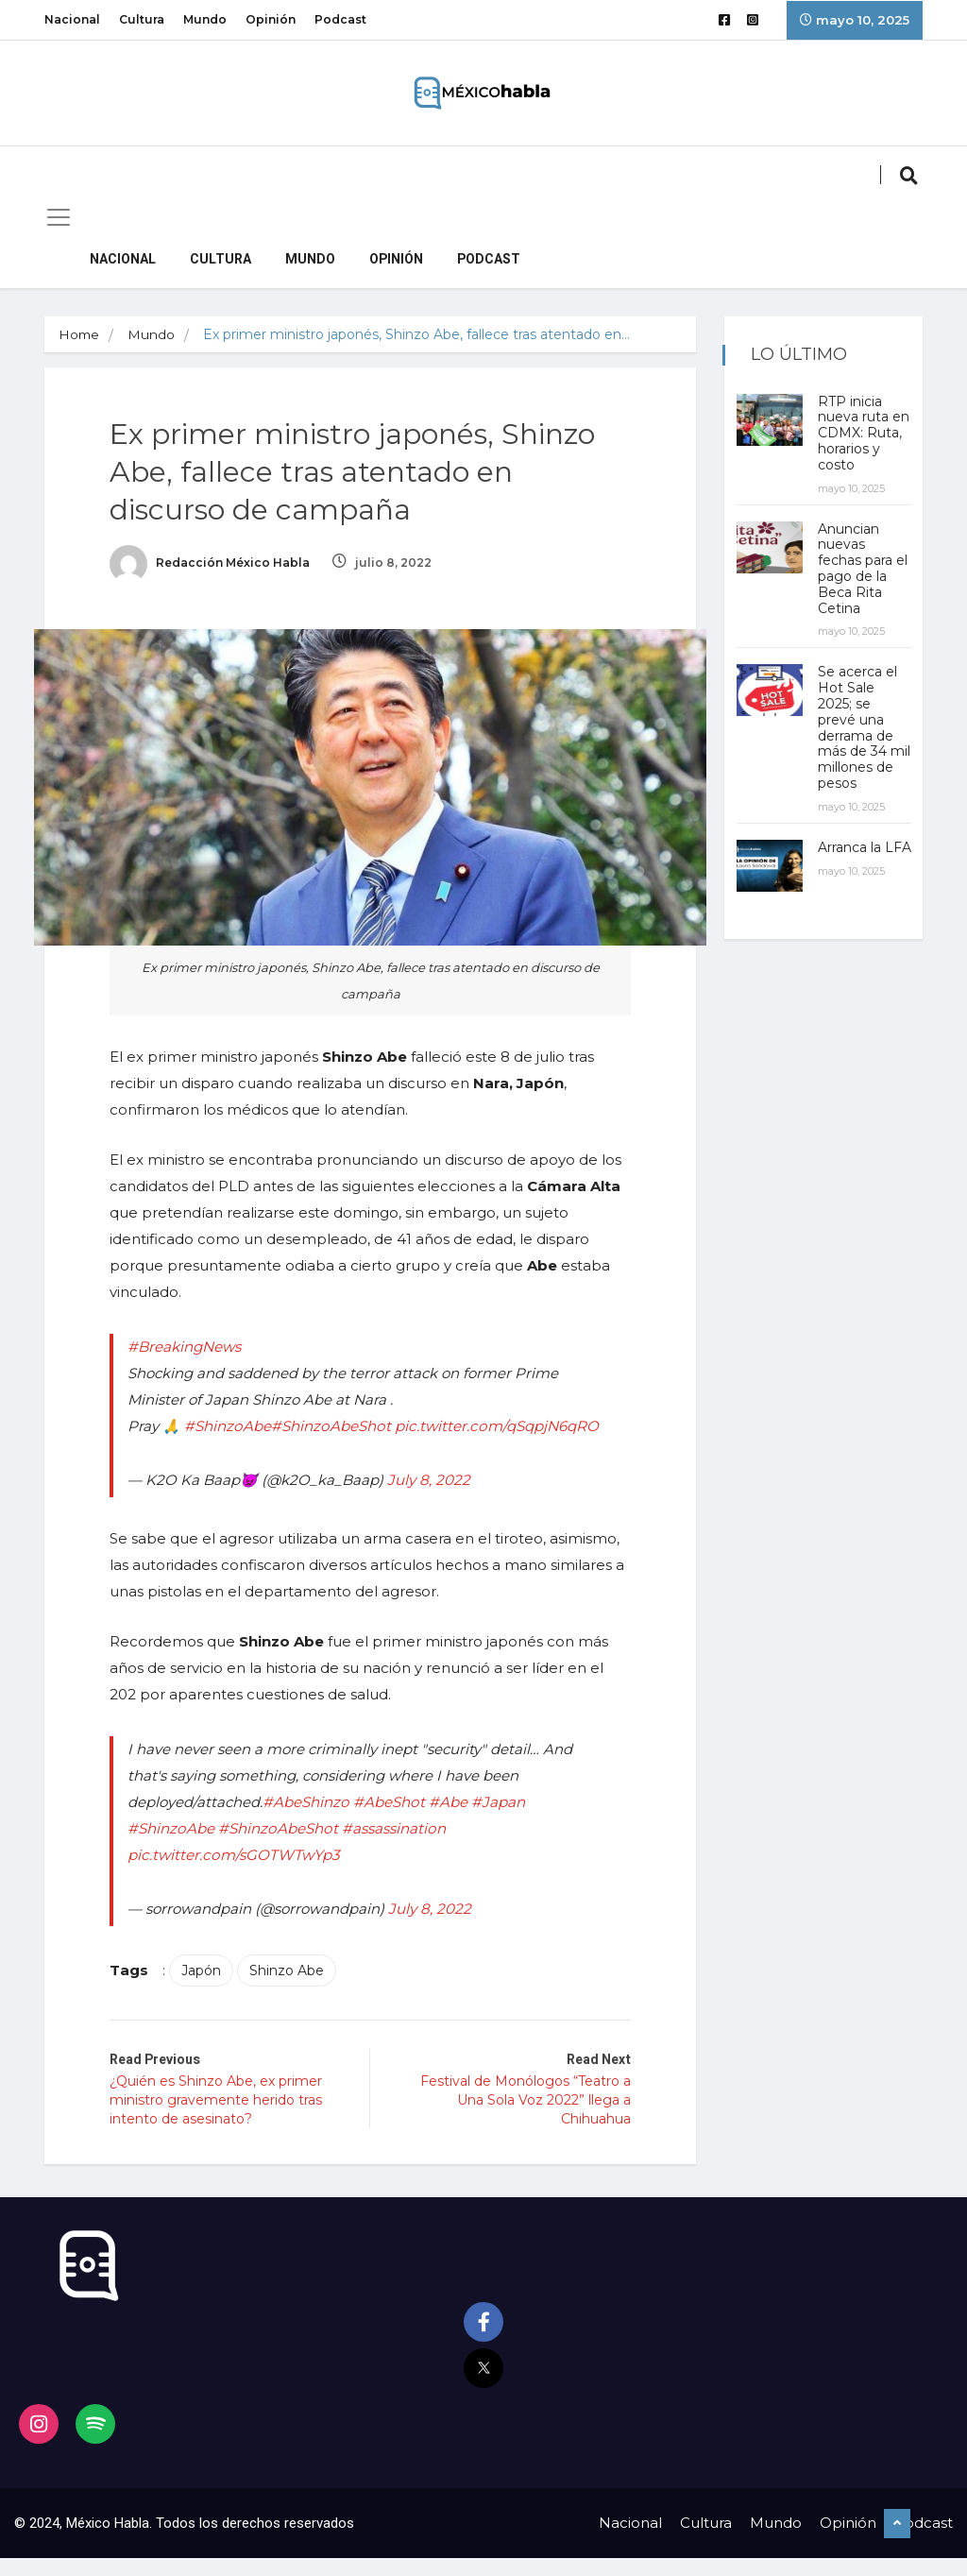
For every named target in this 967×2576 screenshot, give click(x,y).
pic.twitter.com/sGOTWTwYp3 (242, 1876)
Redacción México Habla (220, 566)
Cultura (141, 19)
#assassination (399, 1849)
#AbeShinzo (315, 1823)
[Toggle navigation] (58, 217)
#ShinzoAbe (237, 1420)
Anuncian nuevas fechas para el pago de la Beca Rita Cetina (862, 584)
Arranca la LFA (851, 871)
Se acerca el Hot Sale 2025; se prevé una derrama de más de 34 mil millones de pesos (859, 743)
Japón (211, 1991)
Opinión (271, 19)
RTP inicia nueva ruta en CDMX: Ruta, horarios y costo (855, 441)
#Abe (454, 1823)
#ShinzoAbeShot (338, 1420)
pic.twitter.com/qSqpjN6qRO (238, 1447)
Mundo (205, 19)
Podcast (340, 19)
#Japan (503, 1823)
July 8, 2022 (439, 1501)
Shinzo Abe (297, 1991)
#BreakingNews (194, 1341)
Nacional (72, 19)
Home (80, 334)
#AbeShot (397, 1823)
